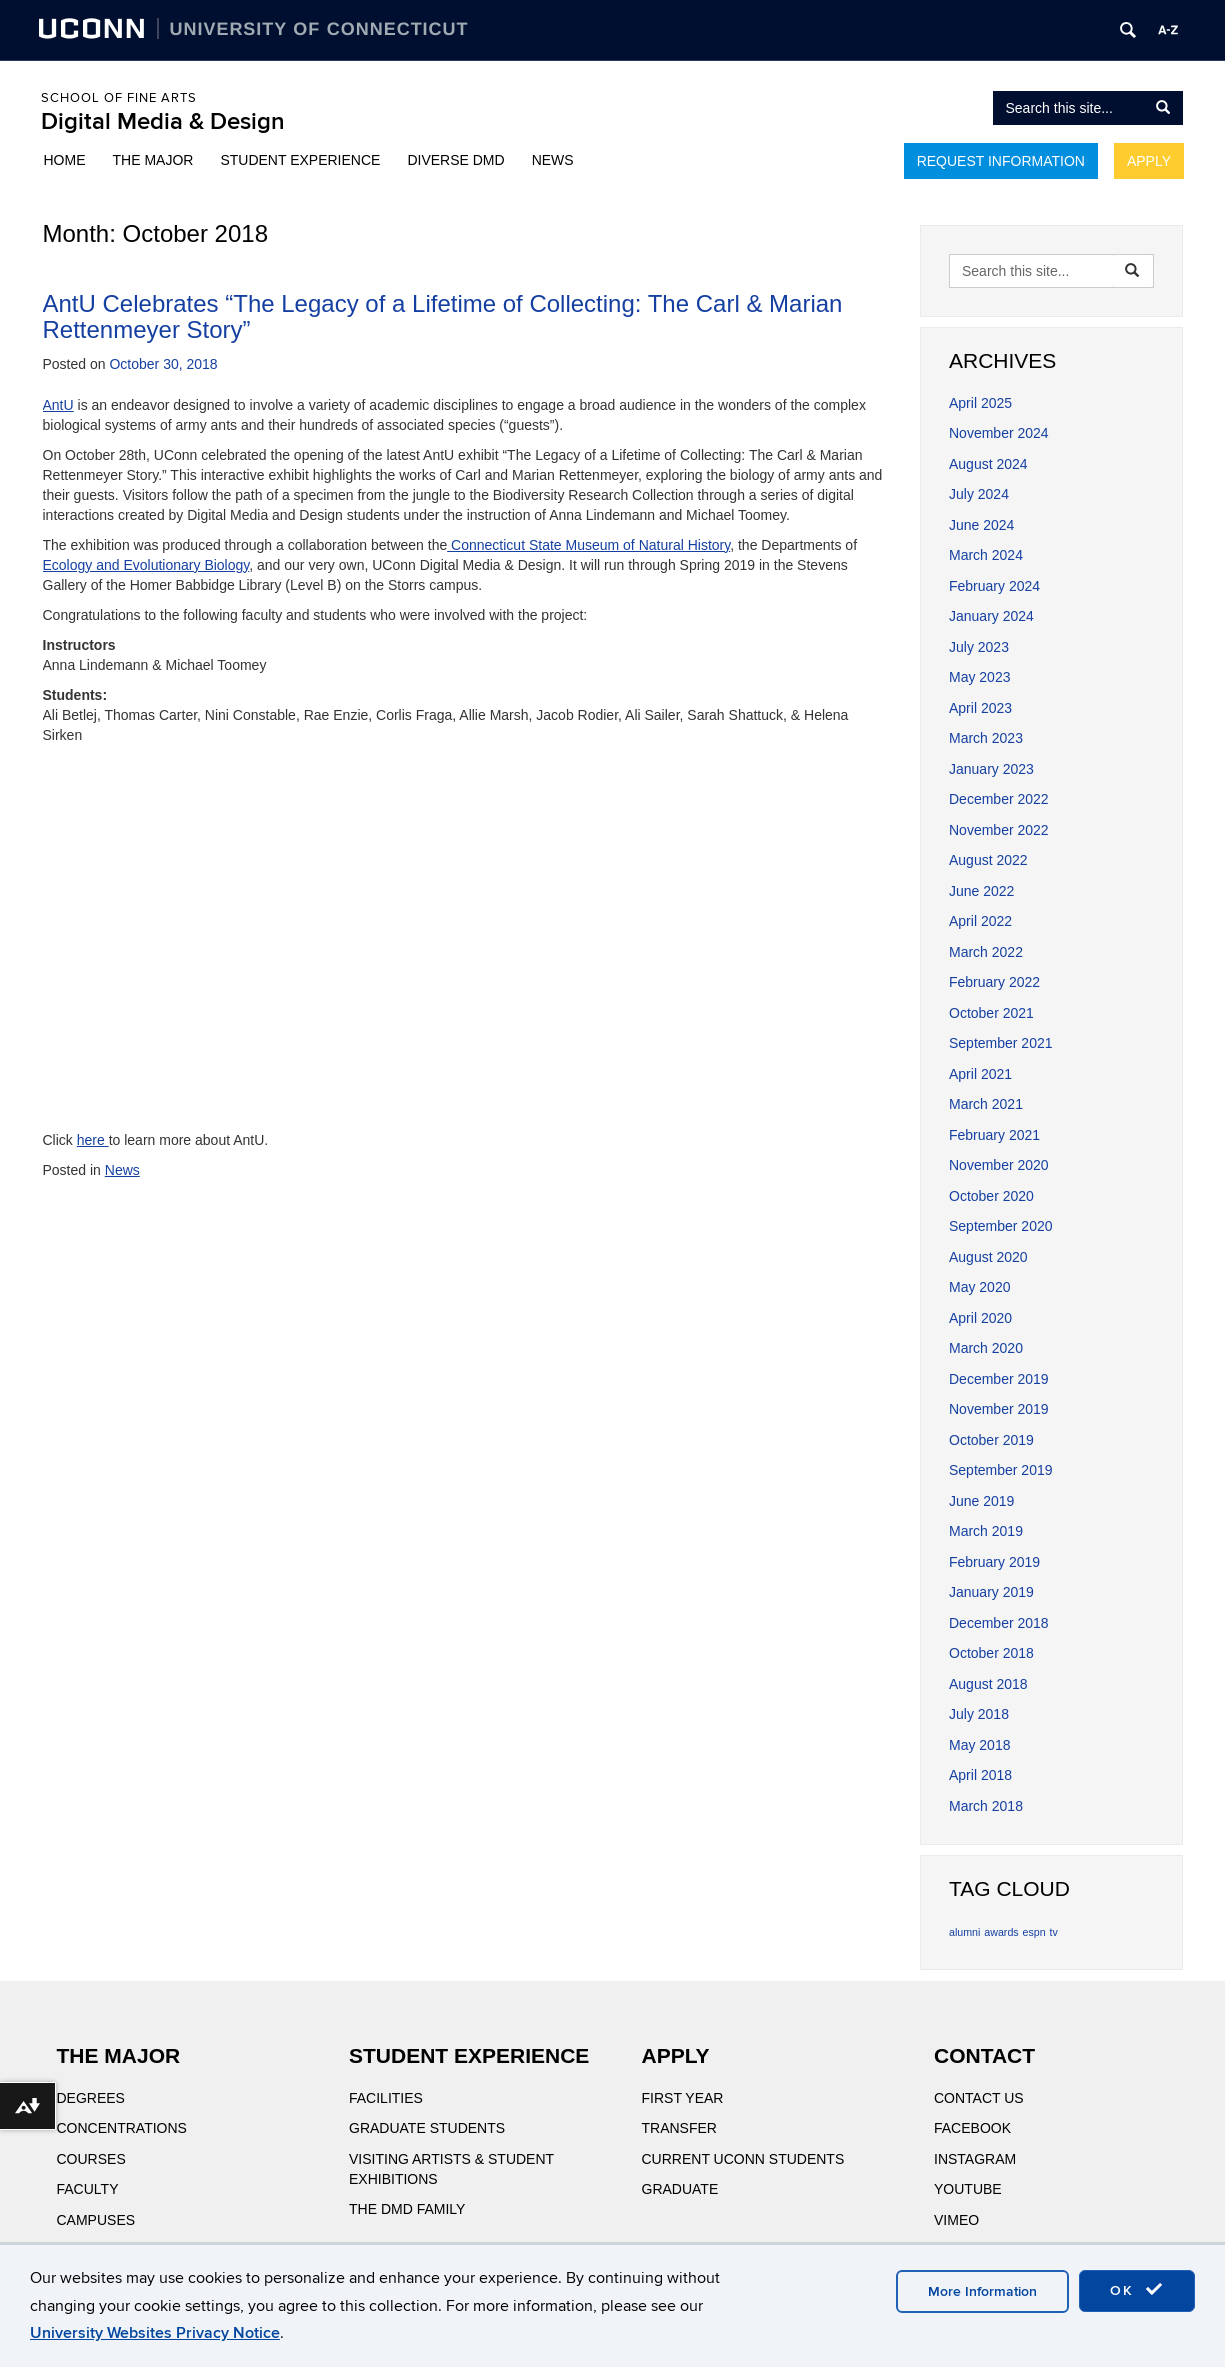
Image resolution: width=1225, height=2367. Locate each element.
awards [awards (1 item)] (1001, 1932)
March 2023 (986, 738)
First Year (683, 2098)
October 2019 (991, 1440)
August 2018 (988, 1684)
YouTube (968, 2189)
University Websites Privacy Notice (155, 2333)
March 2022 (986, 952)
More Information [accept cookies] (982, 2291)
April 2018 (980, 1775)
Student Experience (300, 160)
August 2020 (988, 1257)
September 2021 (1001, 1043)
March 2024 (986, 555)
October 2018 (991, 1653)
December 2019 (999, 1379)
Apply (1149, 161)
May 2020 (979, 1287)
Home (65, 160)
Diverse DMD (455, 160)
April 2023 (980, 708)
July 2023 (979, 647)
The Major (153, 160)
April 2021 (980, 1074)
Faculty (88, 2189)
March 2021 (986, 1104)
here (93, 1140)
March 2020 (986, 1348)
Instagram (975, 2159)
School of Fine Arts (119, 98)
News (553, 160)
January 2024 (991, 616)
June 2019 (981, 1501)
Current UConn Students (743, 2159)
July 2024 (979, 494)
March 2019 (986, 1531)
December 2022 (999, 799)
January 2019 (991, 1592)
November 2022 (999, 830)
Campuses (96, 2220)
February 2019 (994, 1562)
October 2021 (991, 1013)
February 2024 (994, 586)
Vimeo (956, 2220)
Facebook (972, 2128)
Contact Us (979, 2098)
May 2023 (979, 677)
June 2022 (981, 891)
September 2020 (1001, 1226)
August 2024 (988, 464)
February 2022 (994, 982)
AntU (58, 405)
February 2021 (994, 1135)
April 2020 (980, 1318)
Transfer (679, 2128)
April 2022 (980, 921)
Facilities (386, 2098)
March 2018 (986, 1806)
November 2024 (999, 433)
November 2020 (999, 1165)
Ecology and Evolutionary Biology (146, 565)
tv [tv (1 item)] (1054, 1932)
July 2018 (979, 1714)
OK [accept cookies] (1137, 2290)
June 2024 (981, 525)
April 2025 (980, 403)
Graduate (680, 2189)
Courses (91, 2159)
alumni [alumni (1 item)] (964, 1932)
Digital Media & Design (163, 121)
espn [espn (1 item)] (1034, 1932)
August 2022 (988, 860)
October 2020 (991, 1196)
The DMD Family (407, 2209)
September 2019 (1001, 1470)
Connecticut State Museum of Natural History (588, 545)
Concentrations (122, 2128)
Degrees (91, 2098)
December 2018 (999, 1623)
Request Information (1001, 161)
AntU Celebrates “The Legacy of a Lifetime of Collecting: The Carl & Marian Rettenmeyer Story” (443, 316)
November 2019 (999, 1409)
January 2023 (991, 769)
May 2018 (979, 1745)
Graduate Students (427, 2128)
